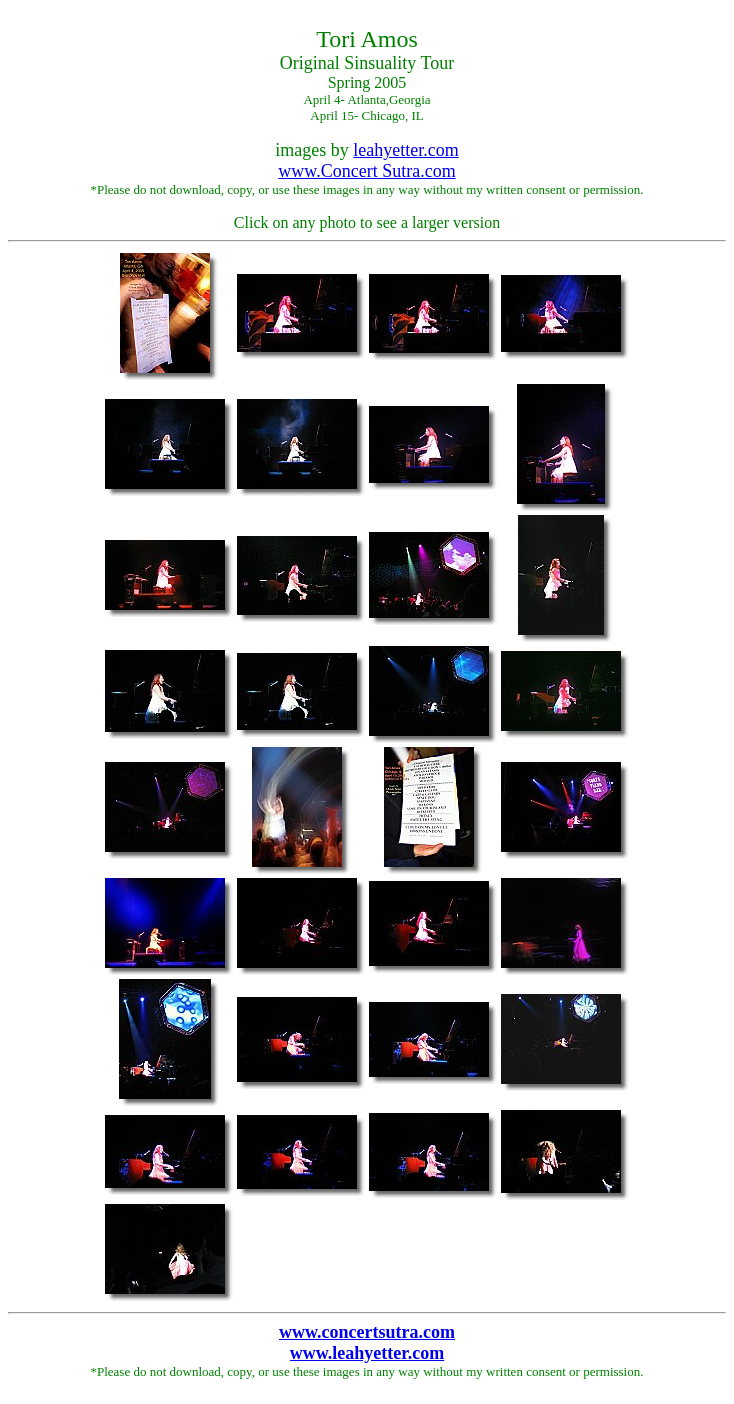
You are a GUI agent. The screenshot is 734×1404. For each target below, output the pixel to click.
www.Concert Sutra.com (366, 171)
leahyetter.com (405, 150)
